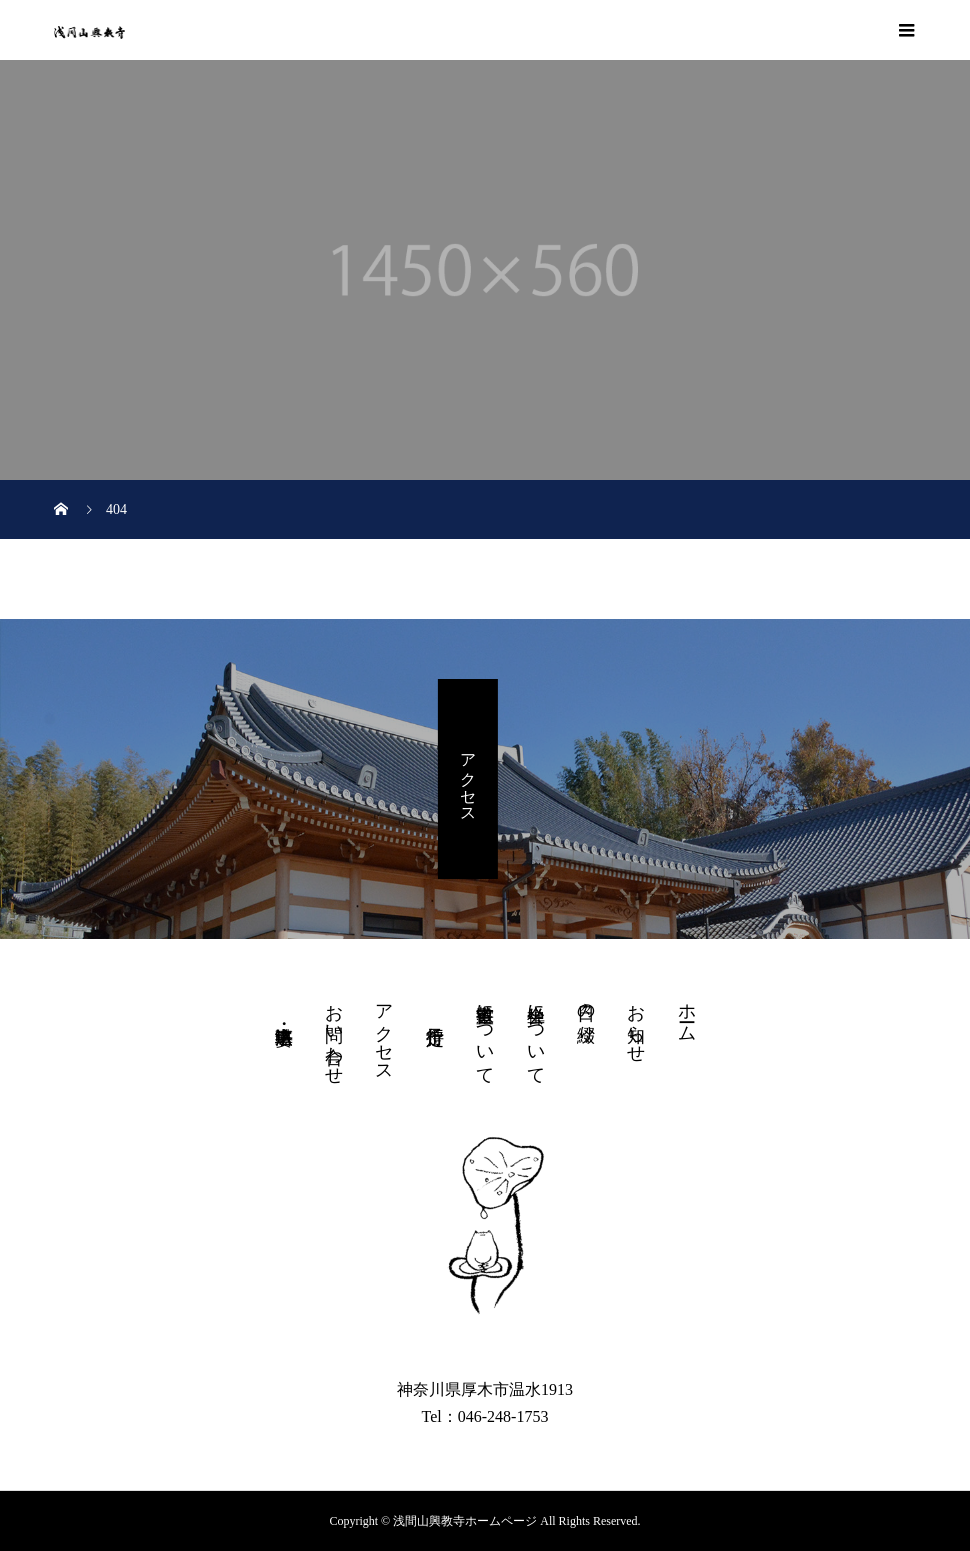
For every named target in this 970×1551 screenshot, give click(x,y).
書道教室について (485, 1034)
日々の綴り (586, 1013)
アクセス (468, 779)
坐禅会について (536, 1034)
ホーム (687, 1012)
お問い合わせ (334, 1034)
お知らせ (636, 1023)
